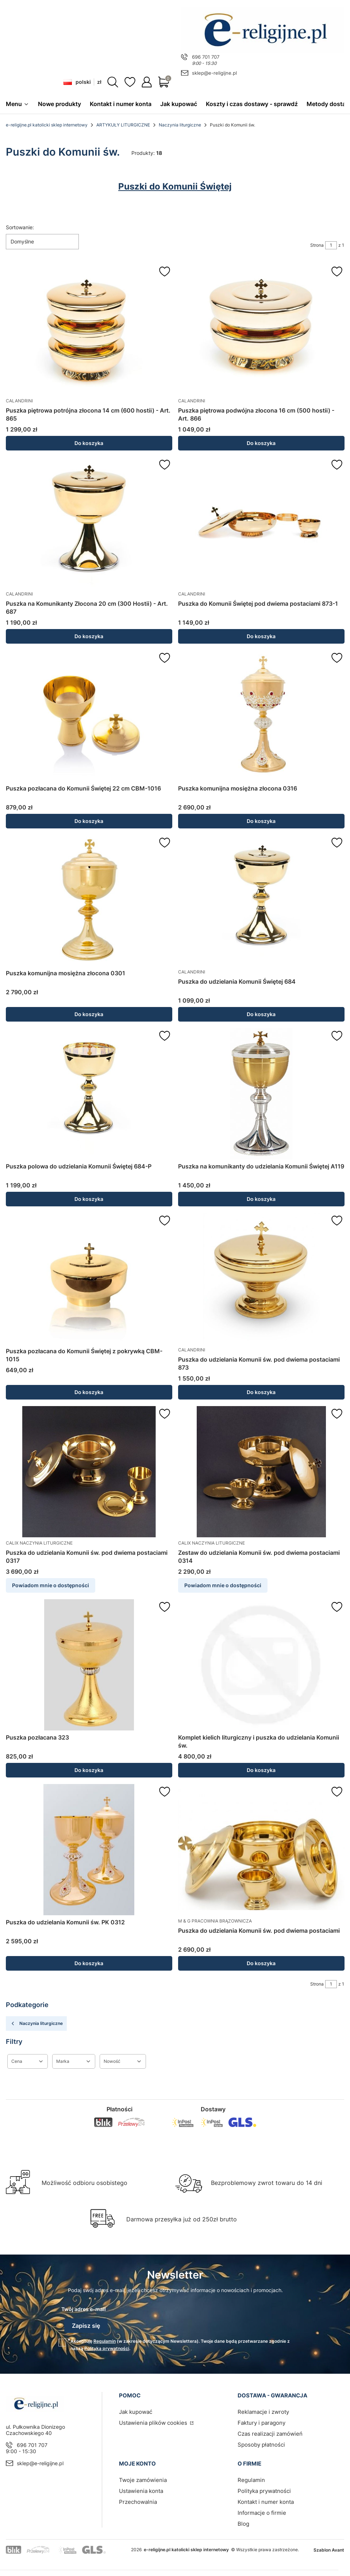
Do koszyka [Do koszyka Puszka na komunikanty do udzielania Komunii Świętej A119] (261, 1199)
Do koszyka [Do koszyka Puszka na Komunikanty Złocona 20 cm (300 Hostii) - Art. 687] (88, 636)
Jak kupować (135, 2408)
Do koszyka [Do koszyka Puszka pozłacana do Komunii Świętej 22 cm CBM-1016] (88, 821)
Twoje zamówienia (143, 2476)
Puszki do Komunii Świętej (175, 187)
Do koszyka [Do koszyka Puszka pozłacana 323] (88, 1770)
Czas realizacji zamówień (270, 2430)
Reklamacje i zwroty (263, 2408)
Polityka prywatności (264, 2487)
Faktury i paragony (261, 2419)
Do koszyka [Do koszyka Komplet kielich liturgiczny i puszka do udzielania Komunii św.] (261, 1770)
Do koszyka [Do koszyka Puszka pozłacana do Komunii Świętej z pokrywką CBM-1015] (88, 1392)
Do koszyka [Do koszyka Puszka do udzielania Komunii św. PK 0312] (88, 1963)
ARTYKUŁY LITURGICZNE (123, 125)
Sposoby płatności (261, 2441)
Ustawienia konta (141, 2487)
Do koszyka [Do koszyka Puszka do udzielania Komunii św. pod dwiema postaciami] (261, 1963)
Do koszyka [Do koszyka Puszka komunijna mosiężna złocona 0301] (88, 1014)
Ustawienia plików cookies (154, 2419)
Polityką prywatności (106, 2344)
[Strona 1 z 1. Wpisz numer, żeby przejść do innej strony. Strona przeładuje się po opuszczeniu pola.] (331, 246)
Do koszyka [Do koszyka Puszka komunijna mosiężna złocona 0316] (261, 821)
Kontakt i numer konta (266, 2498)
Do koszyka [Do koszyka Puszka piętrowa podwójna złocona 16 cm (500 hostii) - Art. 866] (261, 443)
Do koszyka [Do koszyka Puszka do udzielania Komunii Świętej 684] (261, 1014)
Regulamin (104, 2337)
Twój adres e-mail (83, 2309)
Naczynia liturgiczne (180, 125)
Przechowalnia (138, 2498)
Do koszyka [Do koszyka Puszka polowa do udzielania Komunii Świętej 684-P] (88, 1199)
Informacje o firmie (262, 2509)
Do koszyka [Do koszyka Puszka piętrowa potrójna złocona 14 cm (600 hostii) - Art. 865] (88, 443)
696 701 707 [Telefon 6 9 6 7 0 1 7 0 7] (205, 57)
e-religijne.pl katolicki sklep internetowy (47, 125)
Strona (317, 245)
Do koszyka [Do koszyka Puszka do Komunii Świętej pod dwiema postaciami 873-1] (261, 636)
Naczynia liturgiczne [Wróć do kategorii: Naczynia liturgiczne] (36, 2024)
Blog (243, 2520)
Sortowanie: (20, 228)
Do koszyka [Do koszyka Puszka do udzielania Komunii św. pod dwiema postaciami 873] (261, 1392)
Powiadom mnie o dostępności (50, 1585)
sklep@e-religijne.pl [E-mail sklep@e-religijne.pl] (214, 73)
